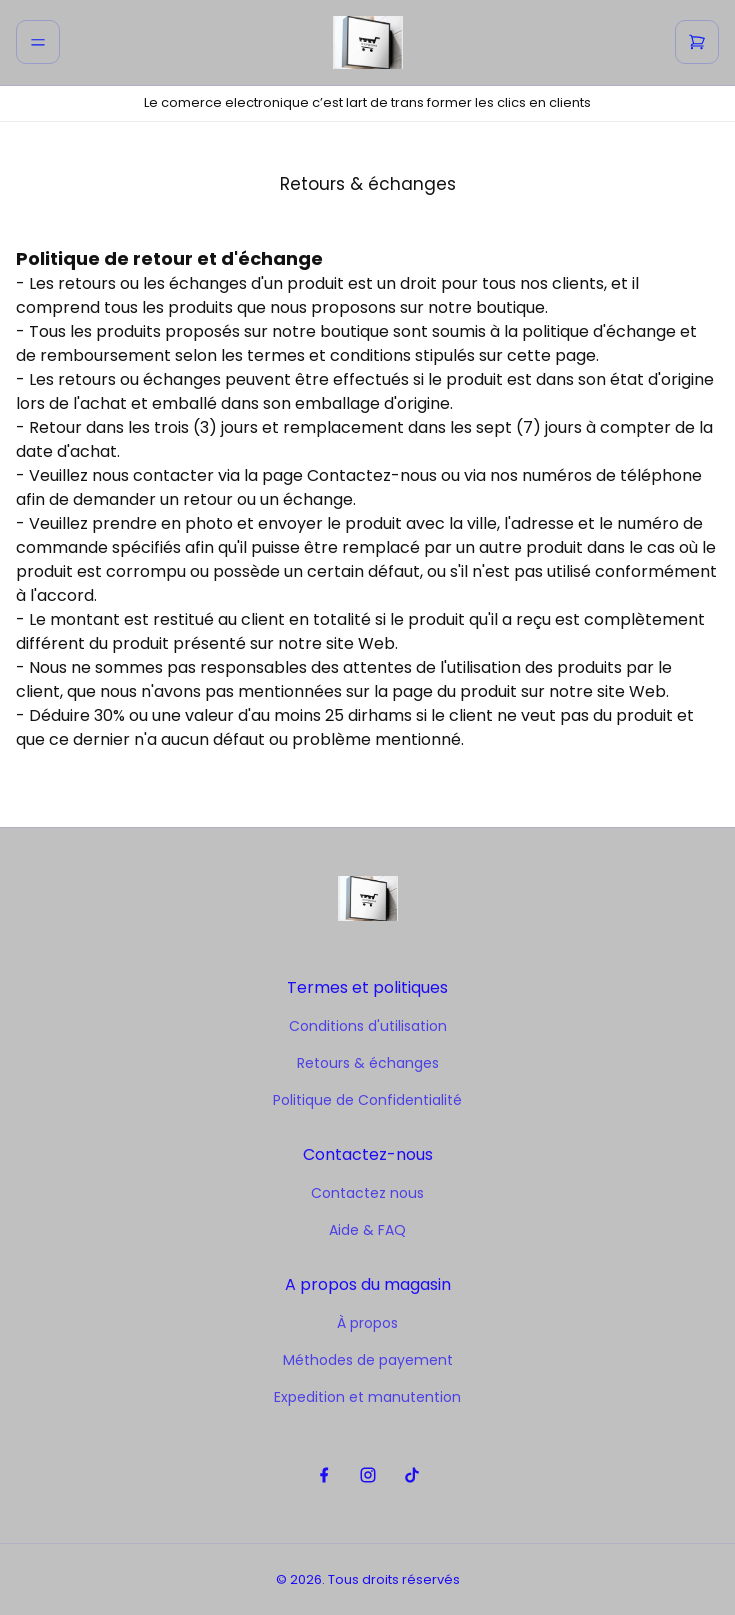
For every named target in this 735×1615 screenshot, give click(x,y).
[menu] (38, 42)
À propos (367, 1323)
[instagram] (367, 1475)
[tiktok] (411, 1475)
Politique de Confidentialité (367, 1100)
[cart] (697, 42)
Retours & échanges (368, 1063)
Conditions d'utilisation (368, 1026)
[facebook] (323, 1475)
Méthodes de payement (368, 1360)
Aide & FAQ (367, 1230)
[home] (368, 42)
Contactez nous (367, 1193)
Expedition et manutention (367, 1397)
